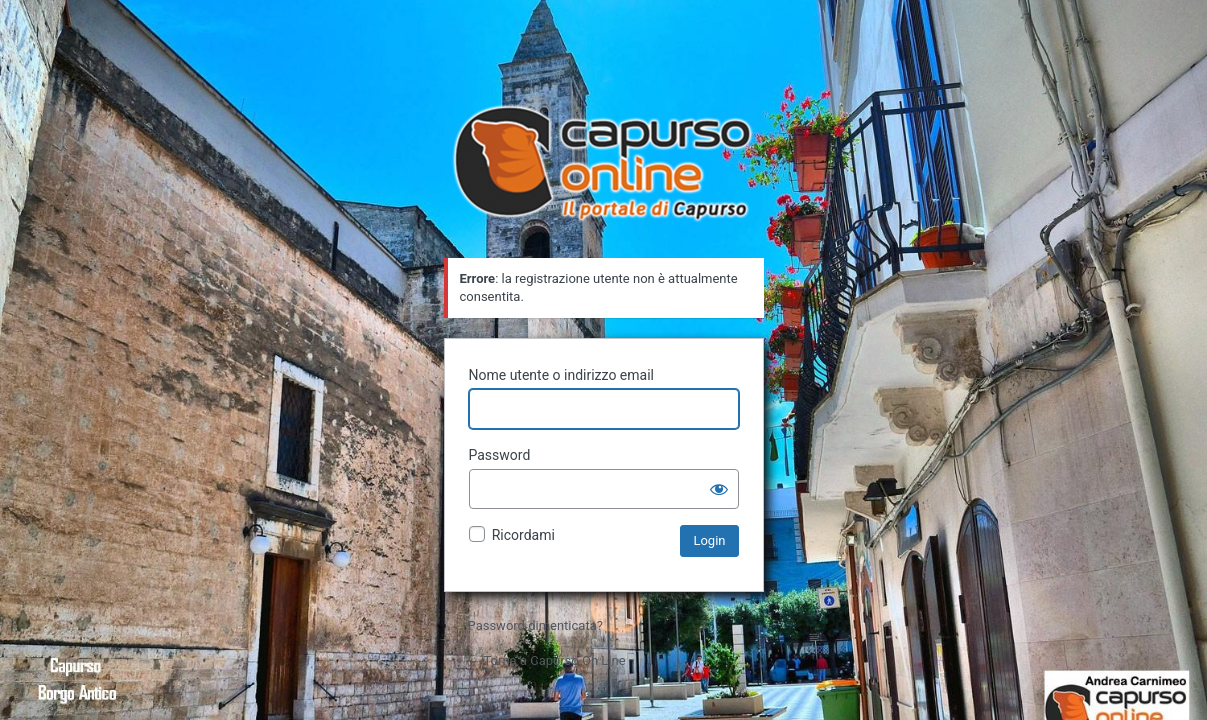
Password (500, 455)
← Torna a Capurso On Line (547, 660)
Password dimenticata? (535, 625)
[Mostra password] (719, 489)
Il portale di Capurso (604, 165)
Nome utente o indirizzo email (561, 375)
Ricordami (523, 535)
